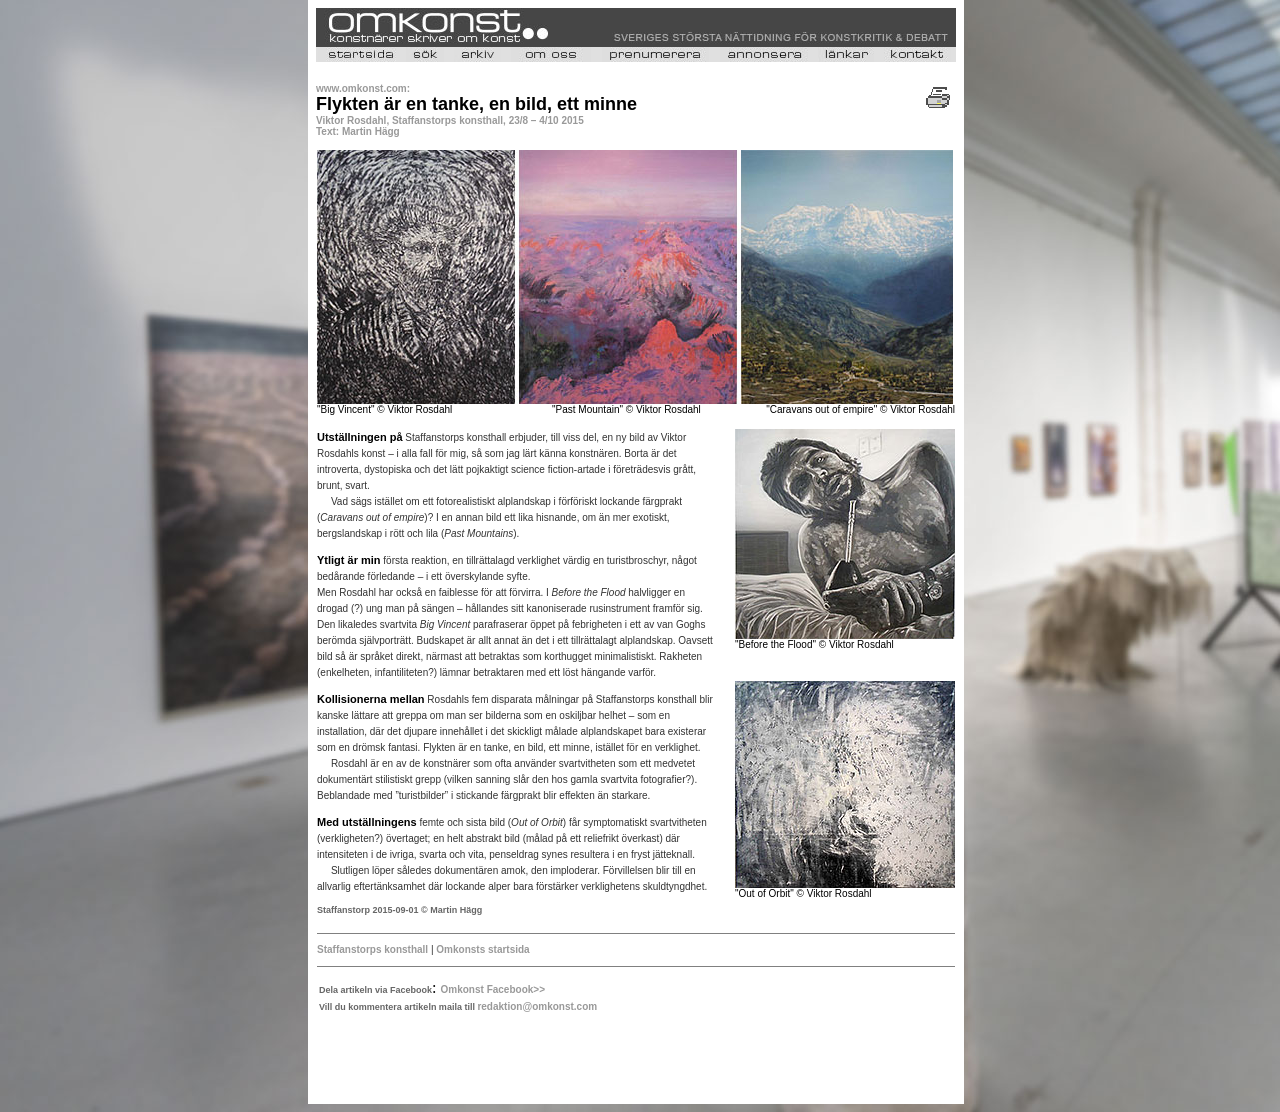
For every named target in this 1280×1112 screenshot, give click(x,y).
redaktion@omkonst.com (537, 1006)
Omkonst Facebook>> (493, 989)
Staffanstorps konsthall (372, 949)
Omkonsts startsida (482, 949)
